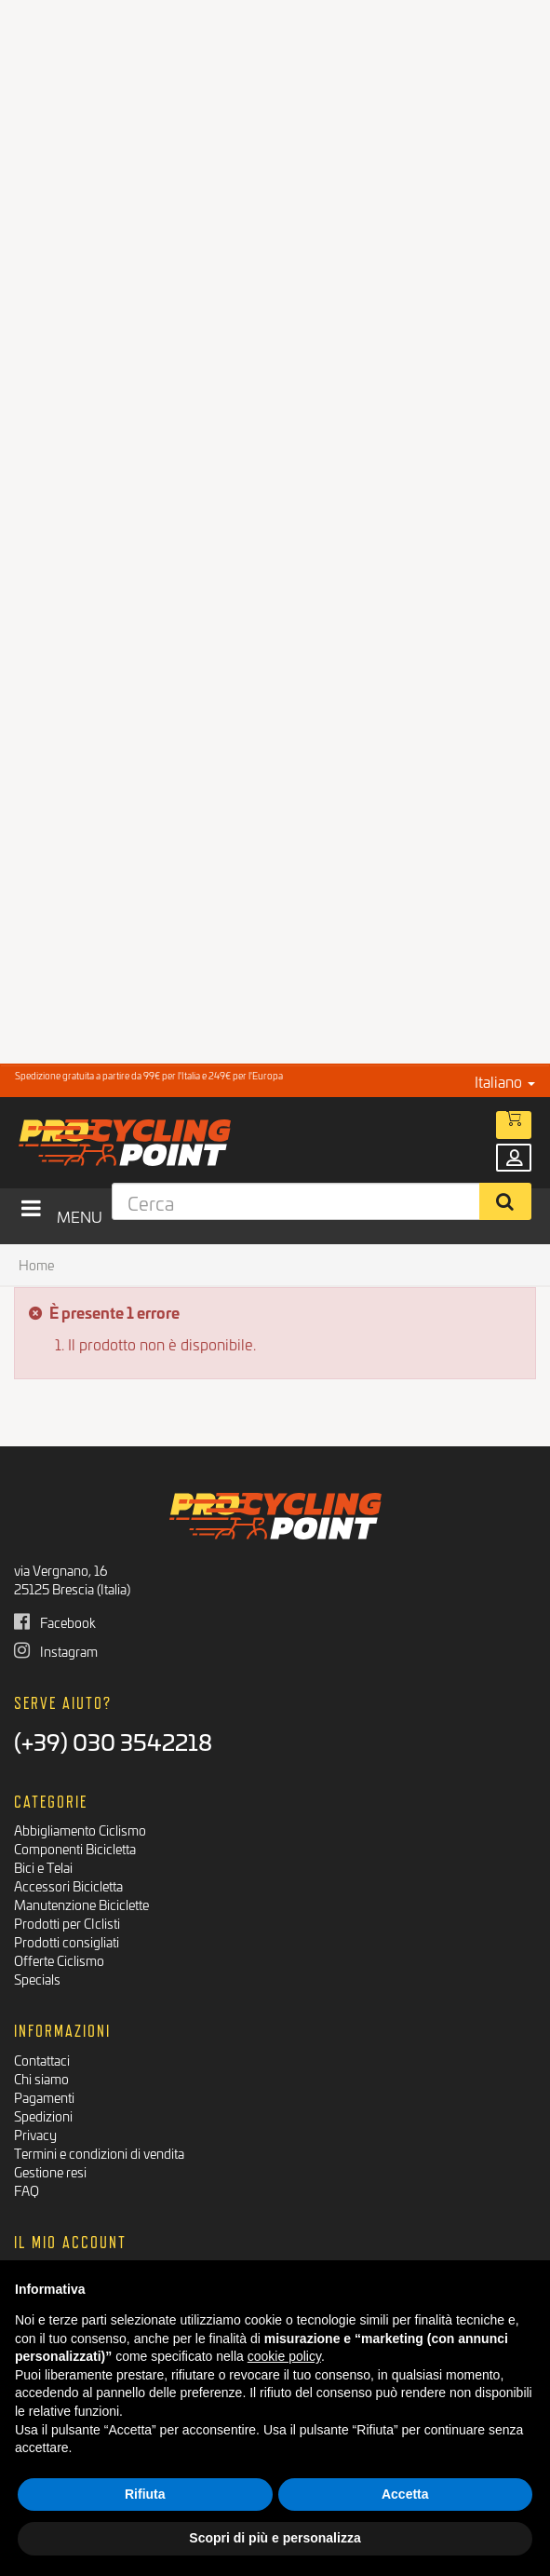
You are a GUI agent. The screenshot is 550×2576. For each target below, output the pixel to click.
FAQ (26, 2190)
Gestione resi (50, 2171)
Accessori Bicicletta (68, 1885)
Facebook (55, 1622)
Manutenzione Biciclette (81, 1904)
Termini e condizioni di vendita (99, 2152)
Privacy (35, 2134)
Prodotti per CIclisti (67, 1922)
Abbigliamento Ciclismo (80, 1829)
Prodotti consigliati (66, 1941)
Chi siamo (41, 2078)
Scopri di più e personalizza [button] (274, 2537)
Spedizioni (43, 2115)
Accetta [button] (405, 2494)
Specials (37, 1978)
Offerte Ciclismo (59, 1960)
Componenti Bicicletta (75, 1848)
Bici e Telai (43, 1867)
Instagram (56, 1651)
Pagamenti (44, 2097)
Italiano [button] (505, 1080)
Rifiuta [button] (145, 2494)
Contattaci (42, 2059)
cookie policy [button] (284, 2356)
